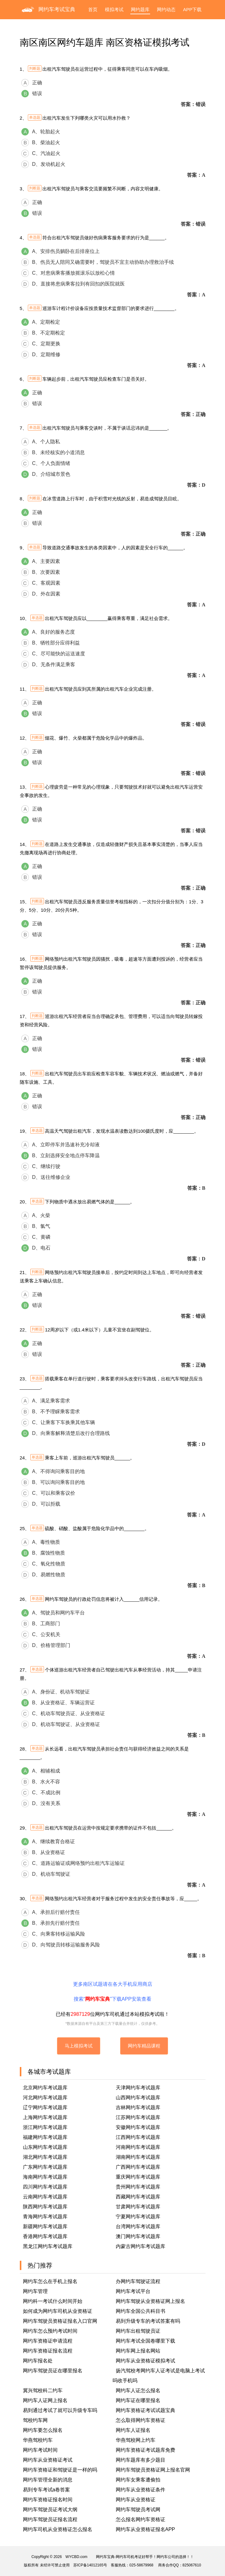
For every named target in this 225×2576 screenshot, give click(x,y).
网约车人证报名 (133, 2430)
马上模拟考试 (79, 2045)
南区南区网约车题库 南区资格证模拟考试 (104, 42)
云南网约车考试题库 (45, 2196)
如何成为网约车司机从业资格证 (57, 2311)
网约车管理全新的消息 (47, 2479)
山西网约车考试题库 (138, 2097)
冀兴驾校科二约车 (43, 2390)
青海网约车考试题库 (45, 2216)
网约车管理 (35, 2291)
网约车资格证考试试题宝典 (145, 2410)
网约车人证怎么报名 (138, 2390)
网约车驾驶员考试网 (138, 2509)
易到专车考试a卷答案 (46, 2489)
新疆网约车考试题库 (45, 2226)
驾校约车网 (35, 2420)
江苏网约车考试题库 (138, 2117)
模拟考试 (114, 9)
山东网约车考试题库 (45, 2147)
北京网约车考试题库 (45, 2087)
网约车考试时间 (40, 2450)
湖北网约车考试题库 (45, 2157)
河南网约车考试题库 (138, 2147)
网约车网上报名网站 (138, 2350)
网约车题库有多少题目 (140, 2460)
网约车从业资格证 (135, 2499)
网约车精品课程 (144, 2045)
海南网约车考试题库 (45, 2177)
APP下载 (192, 9)
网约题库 (140, 9)
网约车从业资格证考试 (47, 2460)
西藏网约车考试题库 (138, 2196)
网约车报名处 (38, 2360)
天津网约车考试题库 (138, 2087)
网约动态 (166, 9)
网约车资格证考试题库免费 (145, 2450)
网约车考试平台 (133, 2291)
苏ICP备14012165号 (90, 2565)
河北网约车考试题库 (45, 2097)
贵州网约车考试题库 (138, 2186)
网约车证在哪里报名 (138, 2400)
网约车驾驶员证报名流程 (50, 2519)
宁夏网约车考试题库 (138, 2216)
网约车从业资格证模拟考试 (145, 2360)
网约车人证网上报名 (45, 2400)
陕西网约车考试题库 (45, 2206)
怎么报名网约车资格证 (140, 2519)
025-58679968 (141, 2565)
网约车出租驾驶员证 (138, 2331)
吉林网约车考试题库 (138, 2107)
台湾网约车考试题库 (138, 2226)
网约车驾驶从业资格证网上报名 (150, 2301)
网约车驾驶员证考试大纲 (50, 2509)
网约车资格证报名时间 (47, 2499)
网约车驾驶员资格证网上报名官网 (153, 2469)
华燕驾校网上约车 (135, 2440)
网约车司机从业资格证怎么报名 (57, 2529)
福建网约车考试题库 (45, 2137)
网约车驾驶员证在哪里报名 (52, 2370)
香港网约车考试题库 (45, 2236)
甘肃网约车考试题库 (138, 2206)
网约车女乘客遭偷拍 (138, 2479)
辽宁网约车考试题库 (45, 2107)
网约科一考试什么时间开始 (52, 2301)
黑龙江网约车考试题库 (47, 2246)
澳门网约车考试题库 (138, 2236)
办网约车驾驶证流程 (138, 2281)
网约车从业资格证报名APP (145, 2529)
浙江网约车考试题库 (45, 2127)
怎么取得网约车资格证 (140, 2420)
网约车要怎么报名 (43, 2430)
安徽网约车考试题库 (138, 2127)
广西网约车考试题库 (138, 2167)
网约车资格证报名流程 (47, 2350)
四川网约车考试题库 (45, 2186)
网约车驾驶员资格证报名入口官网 (60, 2321)
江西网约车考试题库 (138, 2137)
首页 (92, 9)
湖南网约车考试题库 (138, 2157)
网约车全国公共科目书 (140, 2311)
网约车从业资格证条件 (140, 2489)
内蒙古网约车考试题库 (140, 2246)
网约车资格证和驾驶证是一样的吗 (60, 2469)
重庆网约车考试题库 (138, 2177)
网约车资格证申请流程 (47, 2341)
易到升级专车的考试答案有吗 (148, 2321)
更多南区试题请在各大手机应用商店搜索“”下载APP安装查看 (112, 1991)
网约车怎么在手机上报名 (50, 2281)
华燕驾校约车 (38, 2440)
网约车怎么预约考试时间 (50, 2331)
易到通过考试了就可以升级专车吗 (60, 2410)
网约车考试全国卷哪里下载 (145, 2341)
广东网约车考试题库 (45, 2167)
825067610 (192, 2565)
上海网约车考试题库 (45, 2117)
